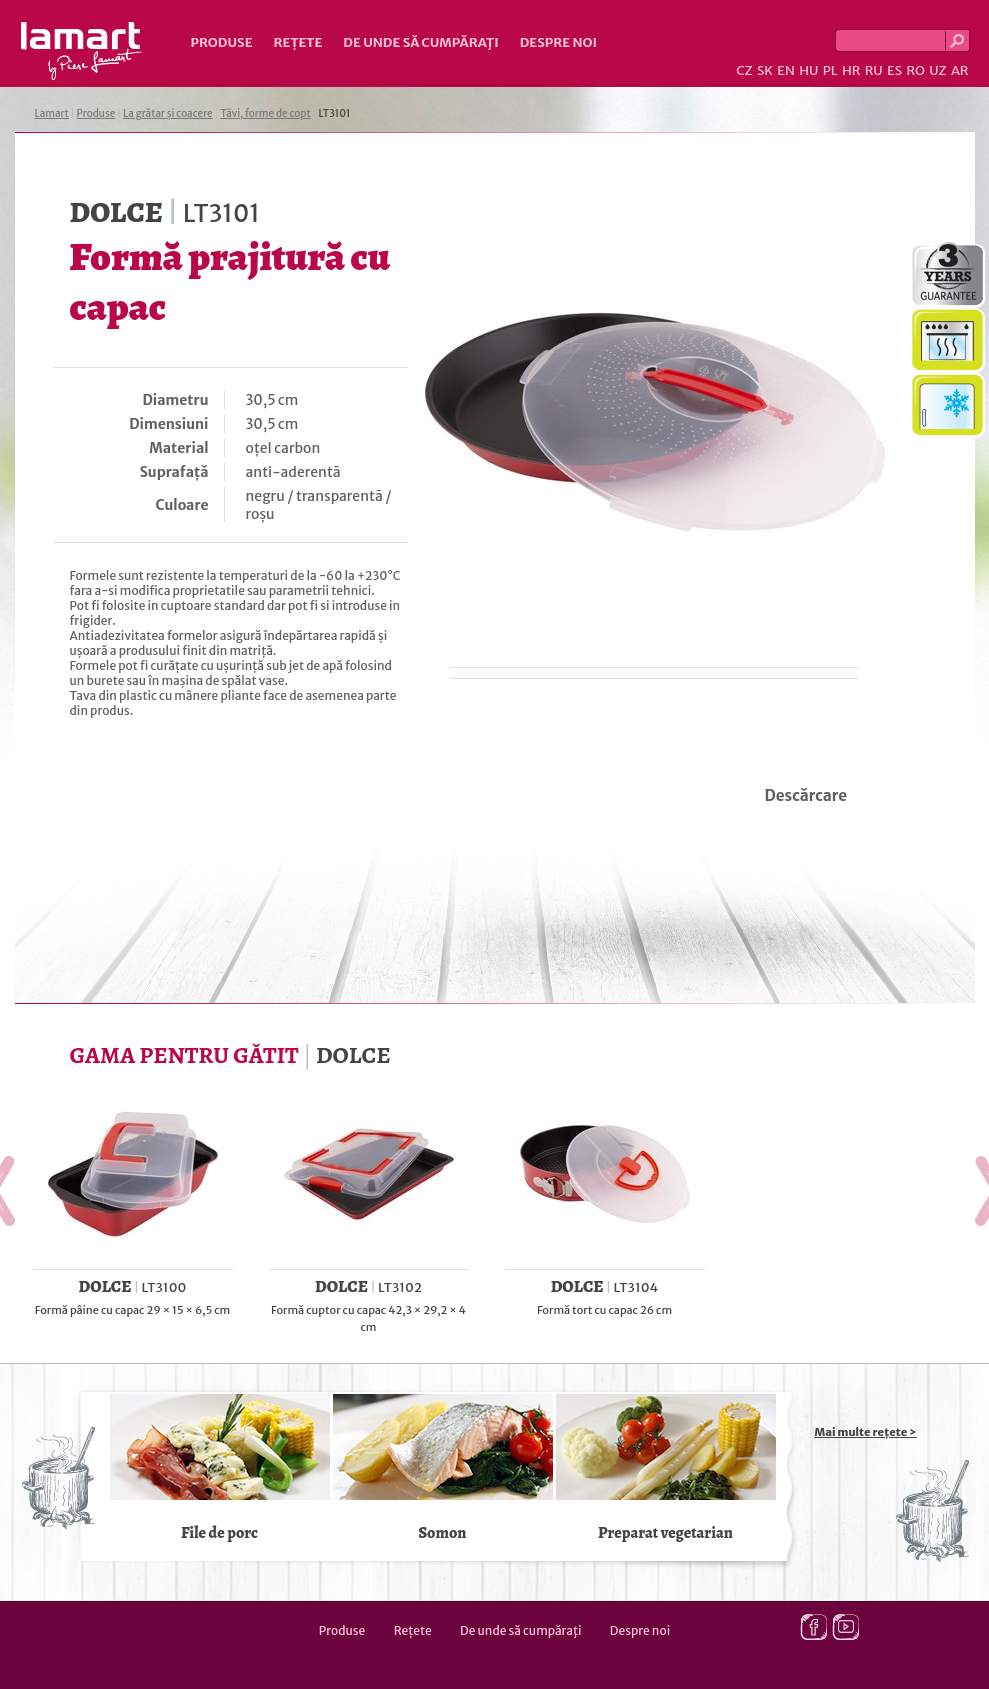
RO (915, 70)
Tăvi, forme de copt (265, 113)
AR (960, 70)
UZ (937, 70)
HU (808, 70)
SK (765, 70)
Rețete (298, 42)
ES (894, 70)
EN (786, 70)
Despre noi (558, 42)
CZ (744, 70)
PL (830, 70)
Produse (222, 42)
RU (874, 70)
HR (851, 70)
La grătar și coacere (168, 113)
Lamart (81, 51)
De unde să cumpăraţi (420, 42)
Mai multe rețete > (866, 1432)
